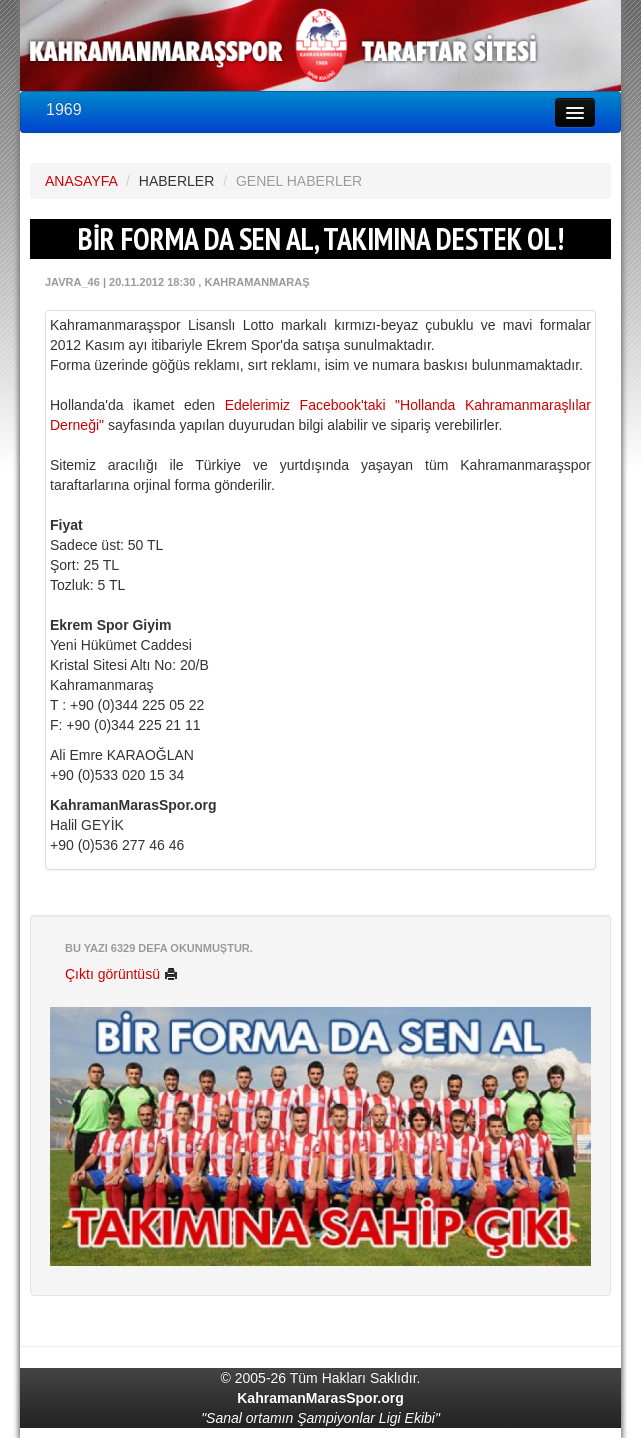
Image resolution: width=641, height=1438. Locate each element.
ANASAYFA (81, 181)
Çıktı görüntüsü (121, 974)
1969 (64, 109)
